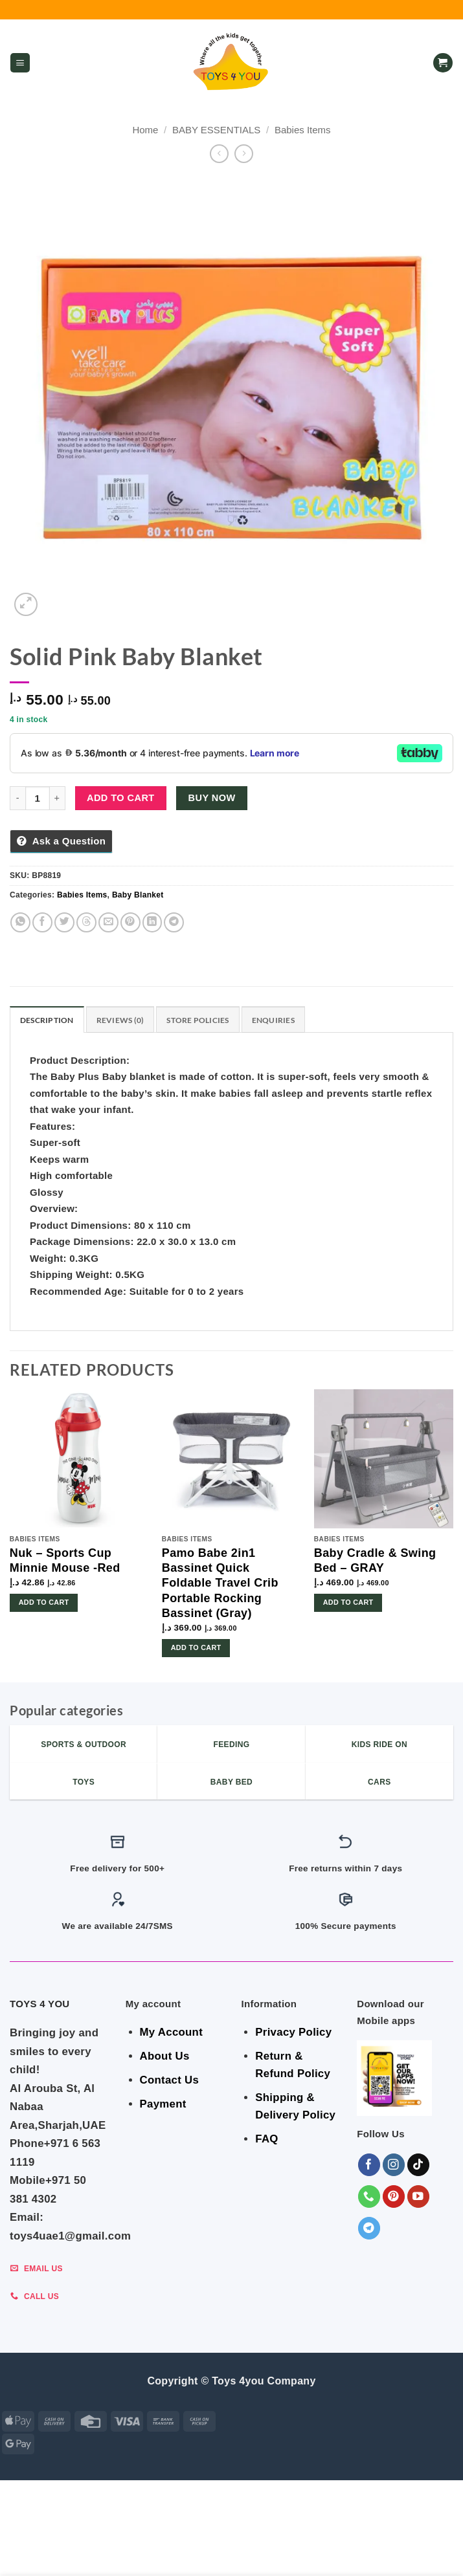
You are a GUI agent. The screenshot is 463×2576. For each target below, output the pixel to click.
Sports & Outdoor (284, 2555)
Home (145, 129)
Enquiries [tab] (273, 1020)
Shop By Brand (409, 2545)
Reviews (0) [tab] (120, 1020)
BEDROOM (147, 2545)
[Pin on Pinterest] (130, 922)
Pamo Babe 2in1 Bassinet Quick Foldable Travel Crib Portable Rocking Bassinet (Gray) (220, 1583)
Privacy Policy (293, 2032)
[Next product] (219, 153)
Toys (151, 2555)
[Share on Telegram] (174, 922)
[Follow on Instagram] (394, 2164)
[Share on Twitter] (64, 922)
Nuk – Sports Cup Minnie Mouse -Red (65, 1560)
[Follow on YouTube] (418, 2196)
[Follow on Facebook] (369, 2164)
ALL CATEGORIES (52, 2545)
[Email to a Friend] (108, 922)
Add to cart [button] (44, 1602)
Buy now (212, 798)
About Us (165, 2056)
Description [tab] (47, 1020)
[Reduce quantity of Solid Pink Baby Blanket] (17, 798)
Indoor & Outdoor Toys (313, 2545)
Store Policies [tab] (197, 1020)
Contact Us (169, 2080)
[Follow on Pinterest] (394, 2196)
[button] (20, 63)
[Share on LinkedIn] (152, 922)
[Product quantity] (37, 798)
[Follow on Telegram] (369, 2228)
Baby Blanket (138, 894)
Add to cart (121, 798)
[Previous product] (243, 153)
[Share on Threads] (86, 922)
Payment (163, 2104)
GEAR (107, 2545)
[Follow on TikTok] (418, 2164)
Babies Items (303, 129)
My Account (171, 2032)
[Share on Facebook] (42, 922)
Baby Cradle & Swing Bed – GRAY (375, 1560)
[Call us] (369, 2196)
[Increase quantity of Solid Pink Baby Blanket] (57, 798)
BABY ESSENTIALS (216, 129)
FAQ (266, 2139)
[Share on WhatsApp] (20, 922)
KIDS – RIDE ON (202, 2555)
